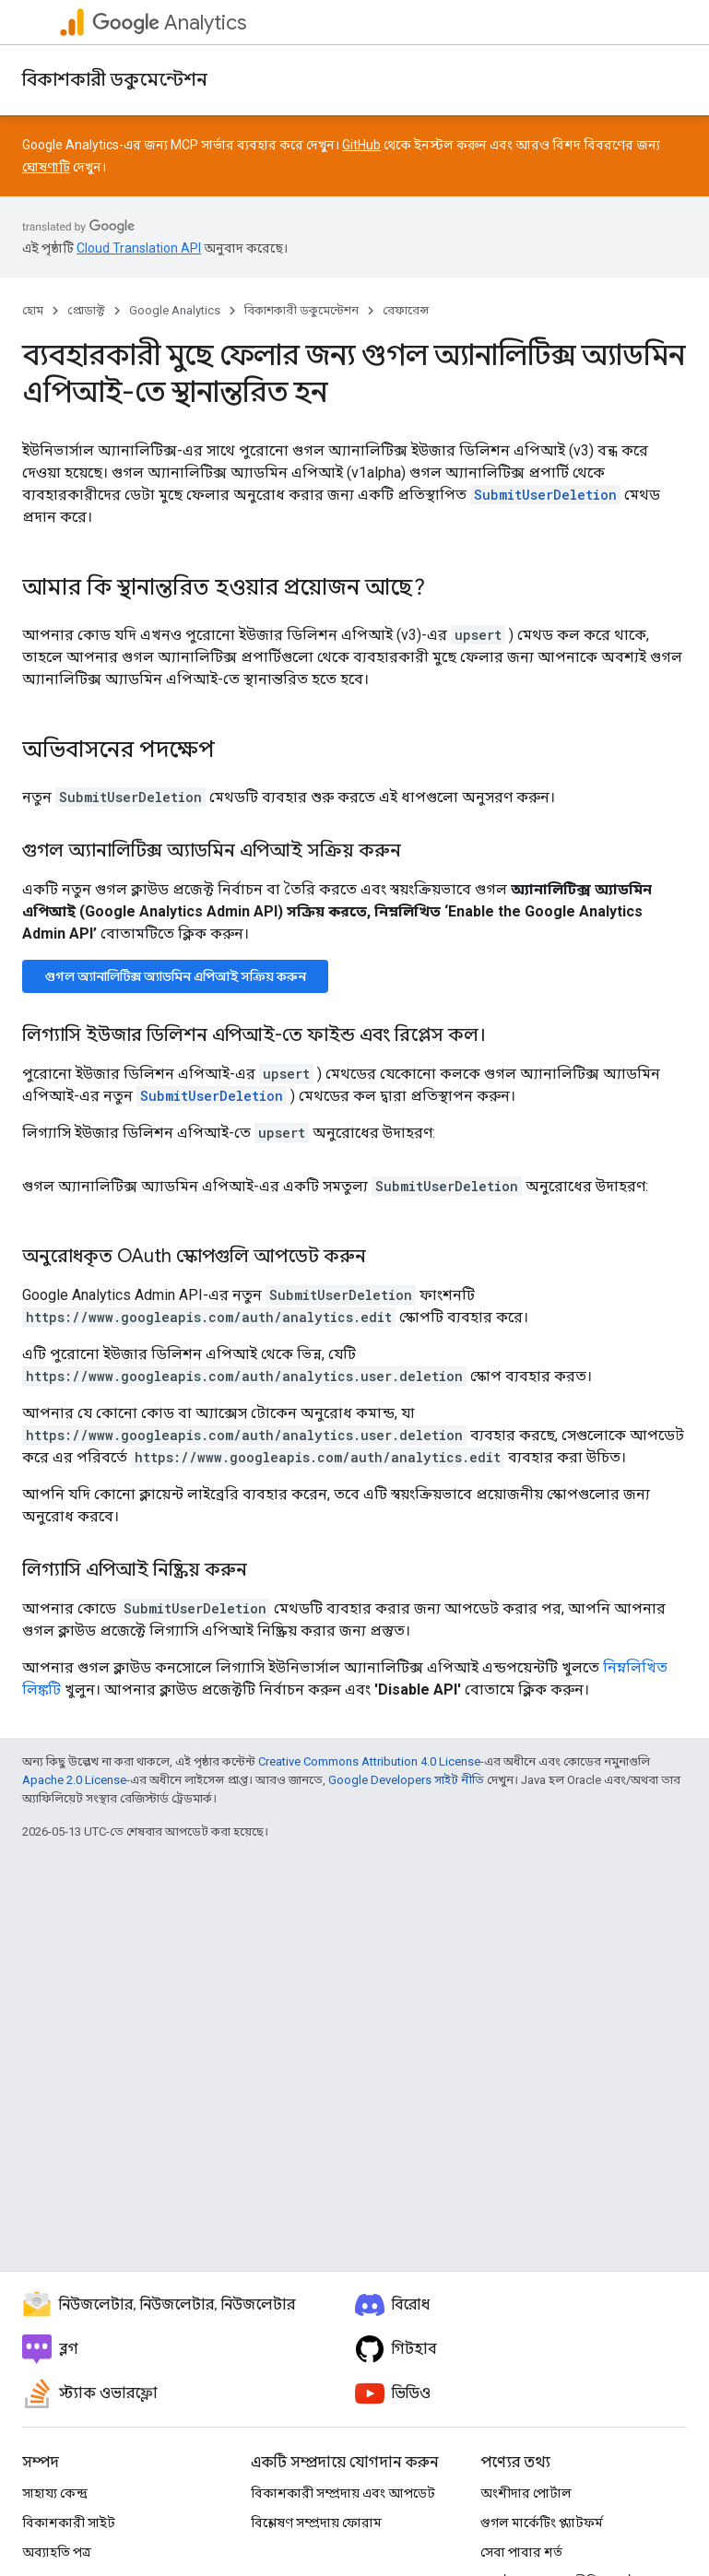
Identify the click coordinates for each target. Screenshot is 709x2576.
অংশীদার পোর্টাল (526, 2493)
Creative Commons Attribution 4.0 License (369, 1761)
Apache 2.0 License (74, 1780)
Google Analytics (174, 310)
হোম (32, 310)
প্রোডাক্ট (86, 310)
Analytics (169, 22)
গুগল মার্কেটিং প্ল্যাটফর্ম (541, 2522)
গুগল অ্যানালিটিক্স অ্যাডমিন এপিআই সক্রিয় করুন (175, 976)
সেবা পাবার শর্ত (521, 2552)
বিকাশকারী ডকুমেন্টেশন (114, 79)
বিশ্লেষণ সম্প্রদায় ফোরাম (316, 2522)
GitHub (361, 144)
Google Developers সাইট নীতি (406, 1780)
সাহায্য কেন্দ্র (55, 2493)
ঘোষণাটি (46, 167)
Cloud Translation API (139, 248)
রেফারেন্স (406, 310)
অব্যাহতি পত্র (56, 2552)
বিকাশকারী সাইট (68, 2522)
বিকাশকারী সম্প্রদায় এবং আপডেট (343, 2493)
